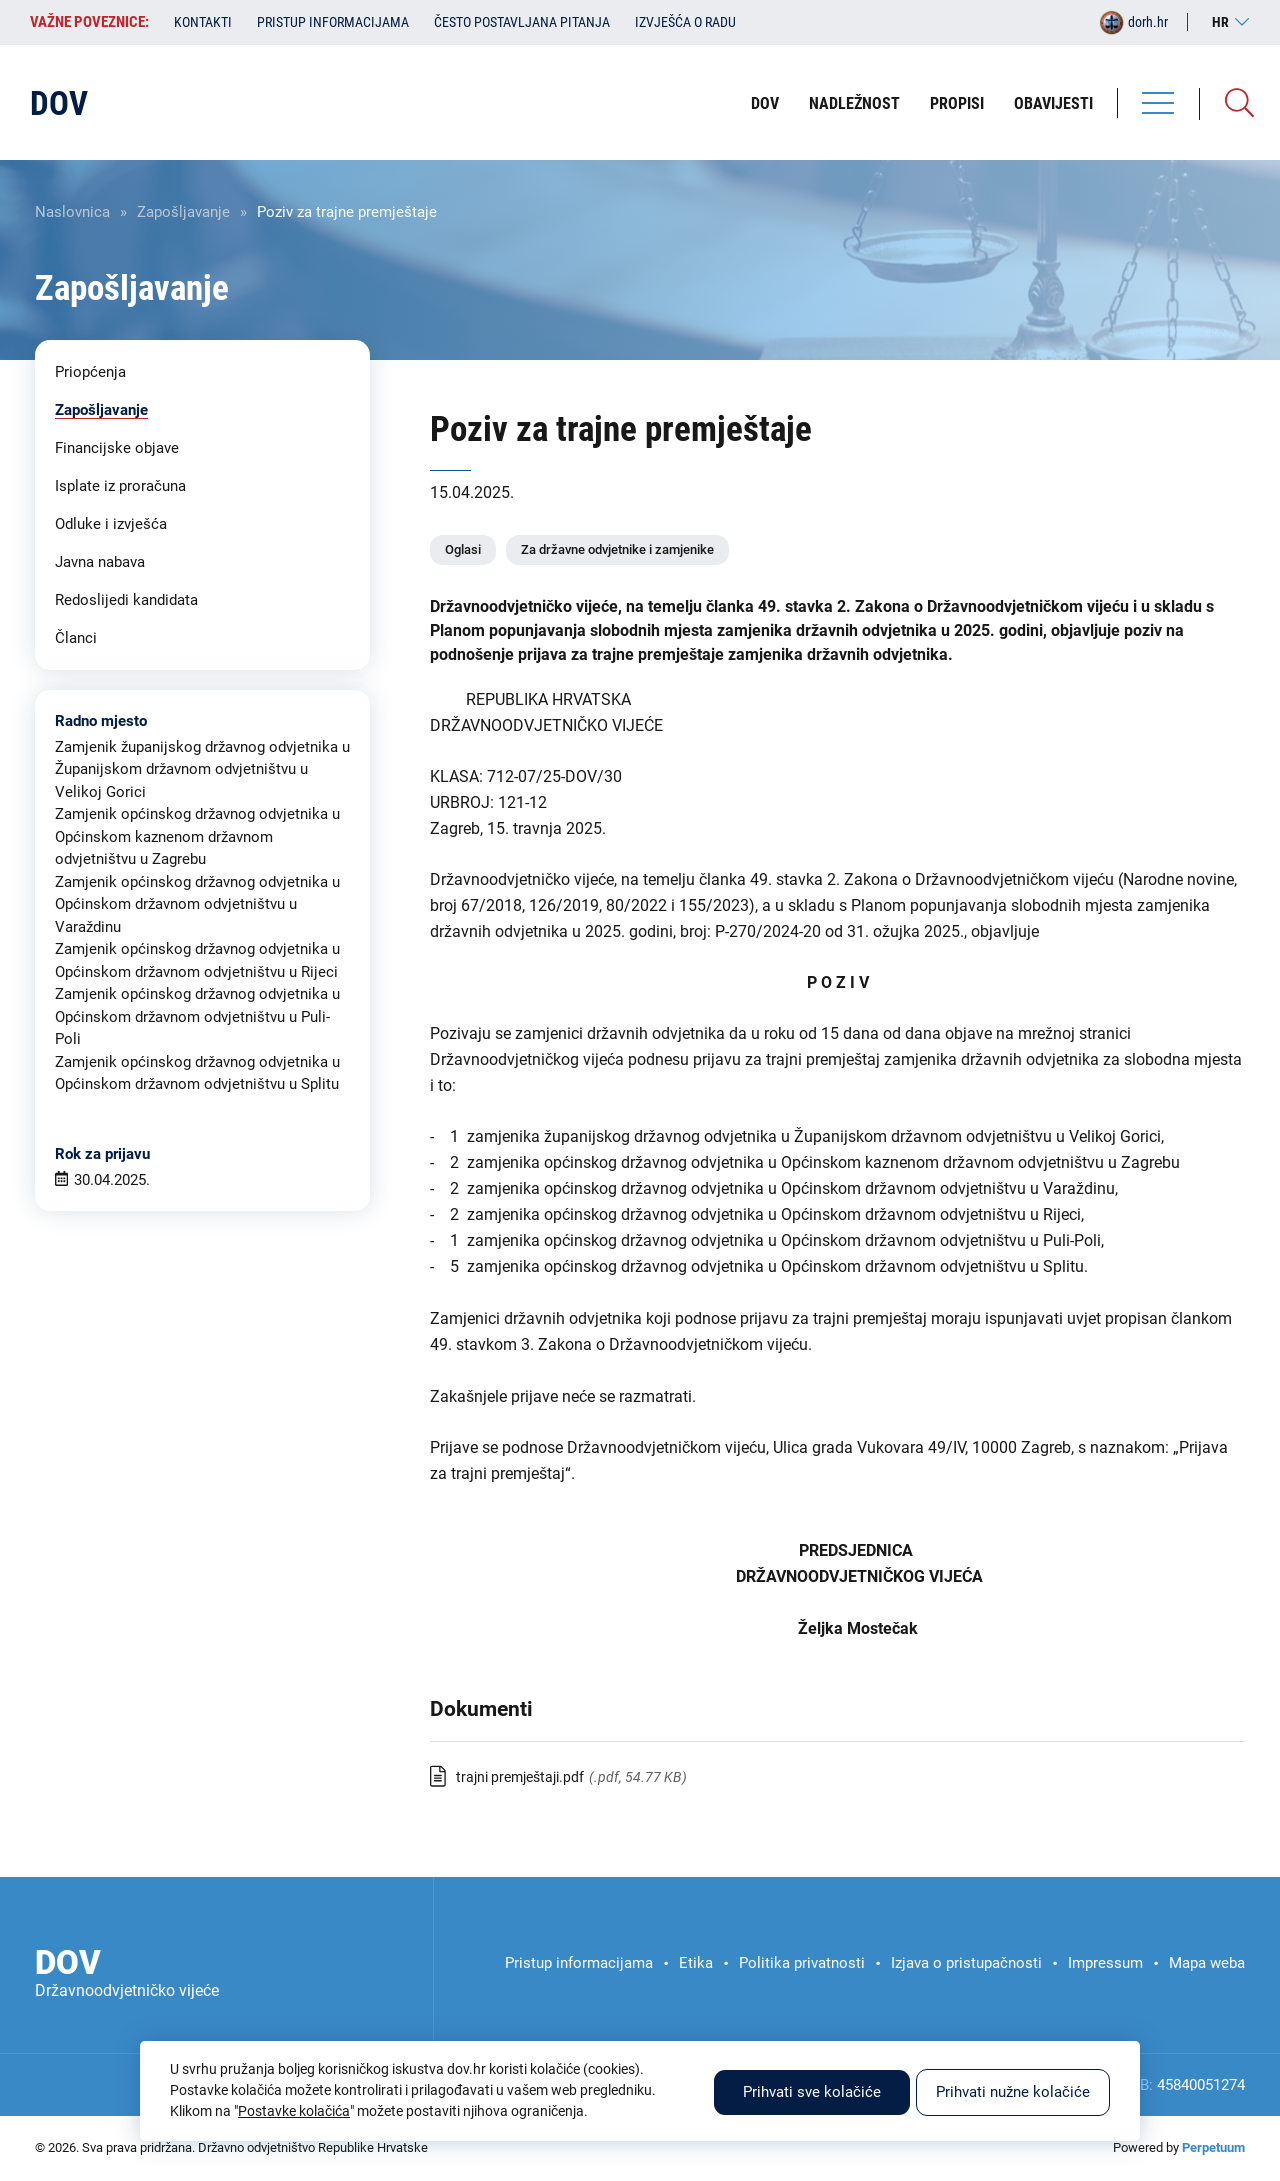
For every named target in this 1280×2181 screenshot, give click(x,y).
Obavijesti (1053, 103)
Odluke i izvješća (111, 524)
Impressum (1105, 1963)
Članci (76, 638)
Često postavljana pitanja (522, 22)
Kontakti (203, 22)
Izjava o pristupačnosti (966, 1963)
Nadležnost (854, 103)
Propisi (957, 103)
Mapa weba (1207, 1963)
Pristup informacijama (333, 22)
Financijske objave (117, 448)
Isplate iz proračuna (120, 486)
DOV (765, 103)
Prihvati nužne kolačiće (1013, 2092)
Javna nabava (100, 562)
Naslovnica (72, 212)
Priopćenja (90, 372)
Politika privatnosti (802, 1963)
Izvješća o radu (685, 22)
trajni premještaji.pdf (520, 1777)
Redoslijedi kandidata (126, 600)
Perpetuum (1213, 2147)
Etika (696, 1963)
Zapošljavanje (183, 212)
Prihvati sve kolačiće (812, 2092)
